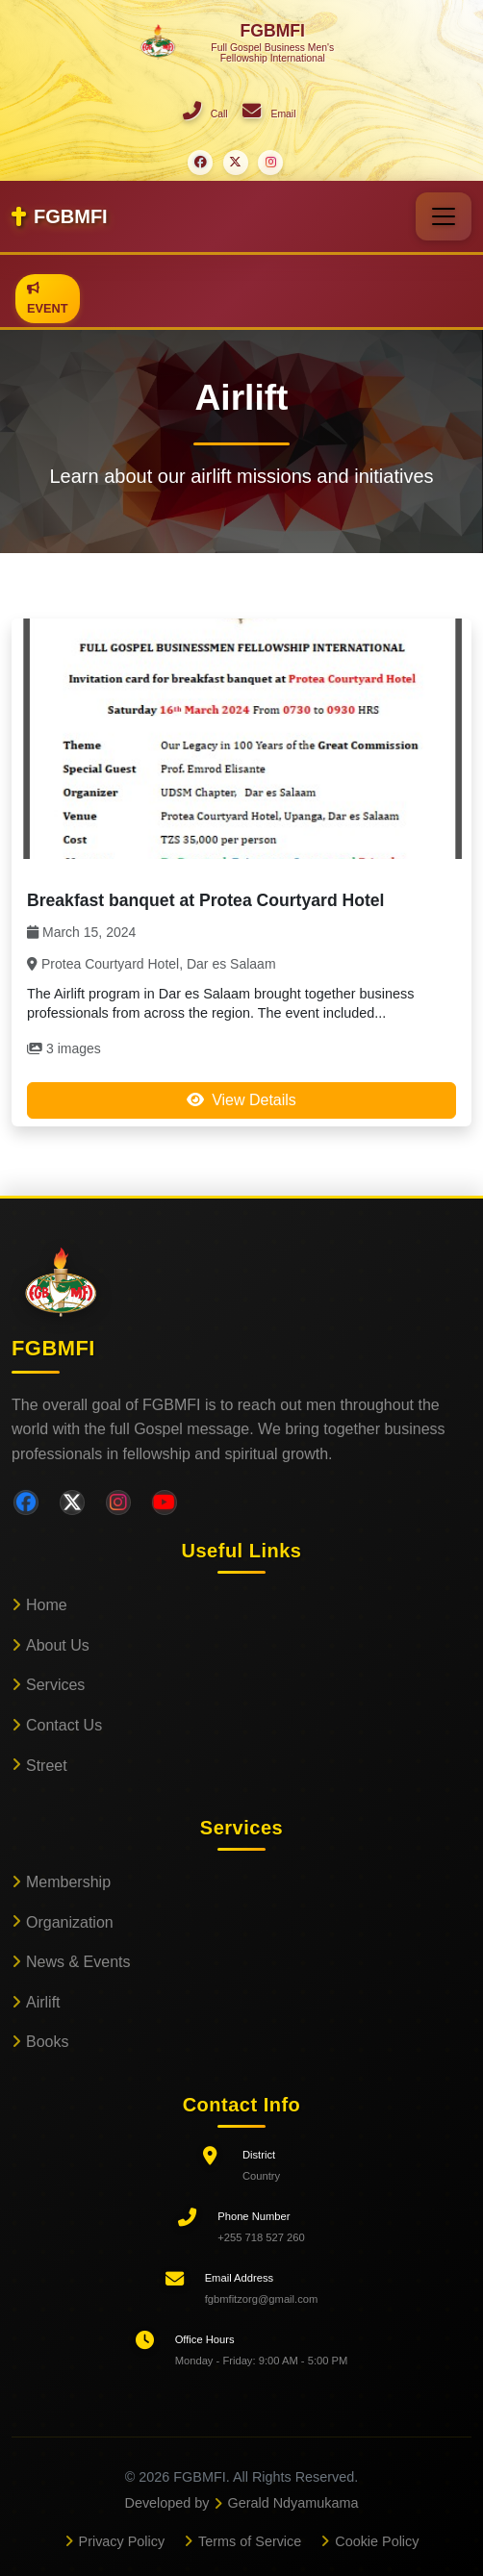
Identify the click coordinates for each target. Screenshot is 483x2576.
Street (46, 1765)
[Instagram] (118, 1502)
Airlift (43, 2002)
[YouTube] (164, 1502)
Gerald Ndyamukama (293, 2503)
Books (47, 2041)
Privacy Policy (122, 2541)
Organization (70, 1922)
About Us (57, 1645)
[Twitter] (72, 1502)
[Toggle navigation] (443, 216)
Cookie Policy (377, 2541)
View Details (241, 1100)
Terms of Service (249, 2541)
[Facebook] (25, 1502)
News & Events (78, 1962)
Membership (68, 1882)
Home (46, 1605)
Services (55, 1685)
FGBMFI (60, 216)
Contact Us (64, 1725)
